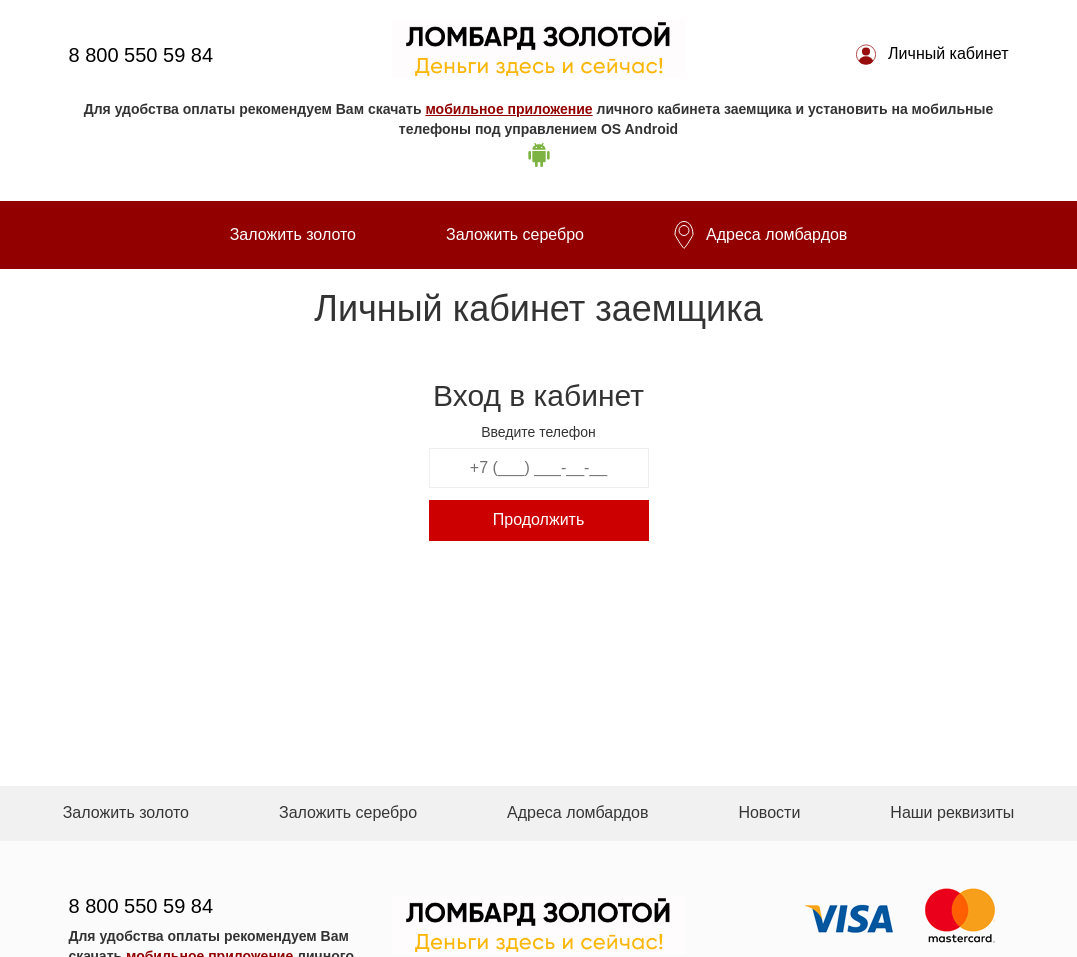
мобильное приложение (508, 109)
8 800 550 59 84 (141, 55)
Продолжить (538, 519)
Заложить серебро (515, 234)
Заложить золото (293, 234)
